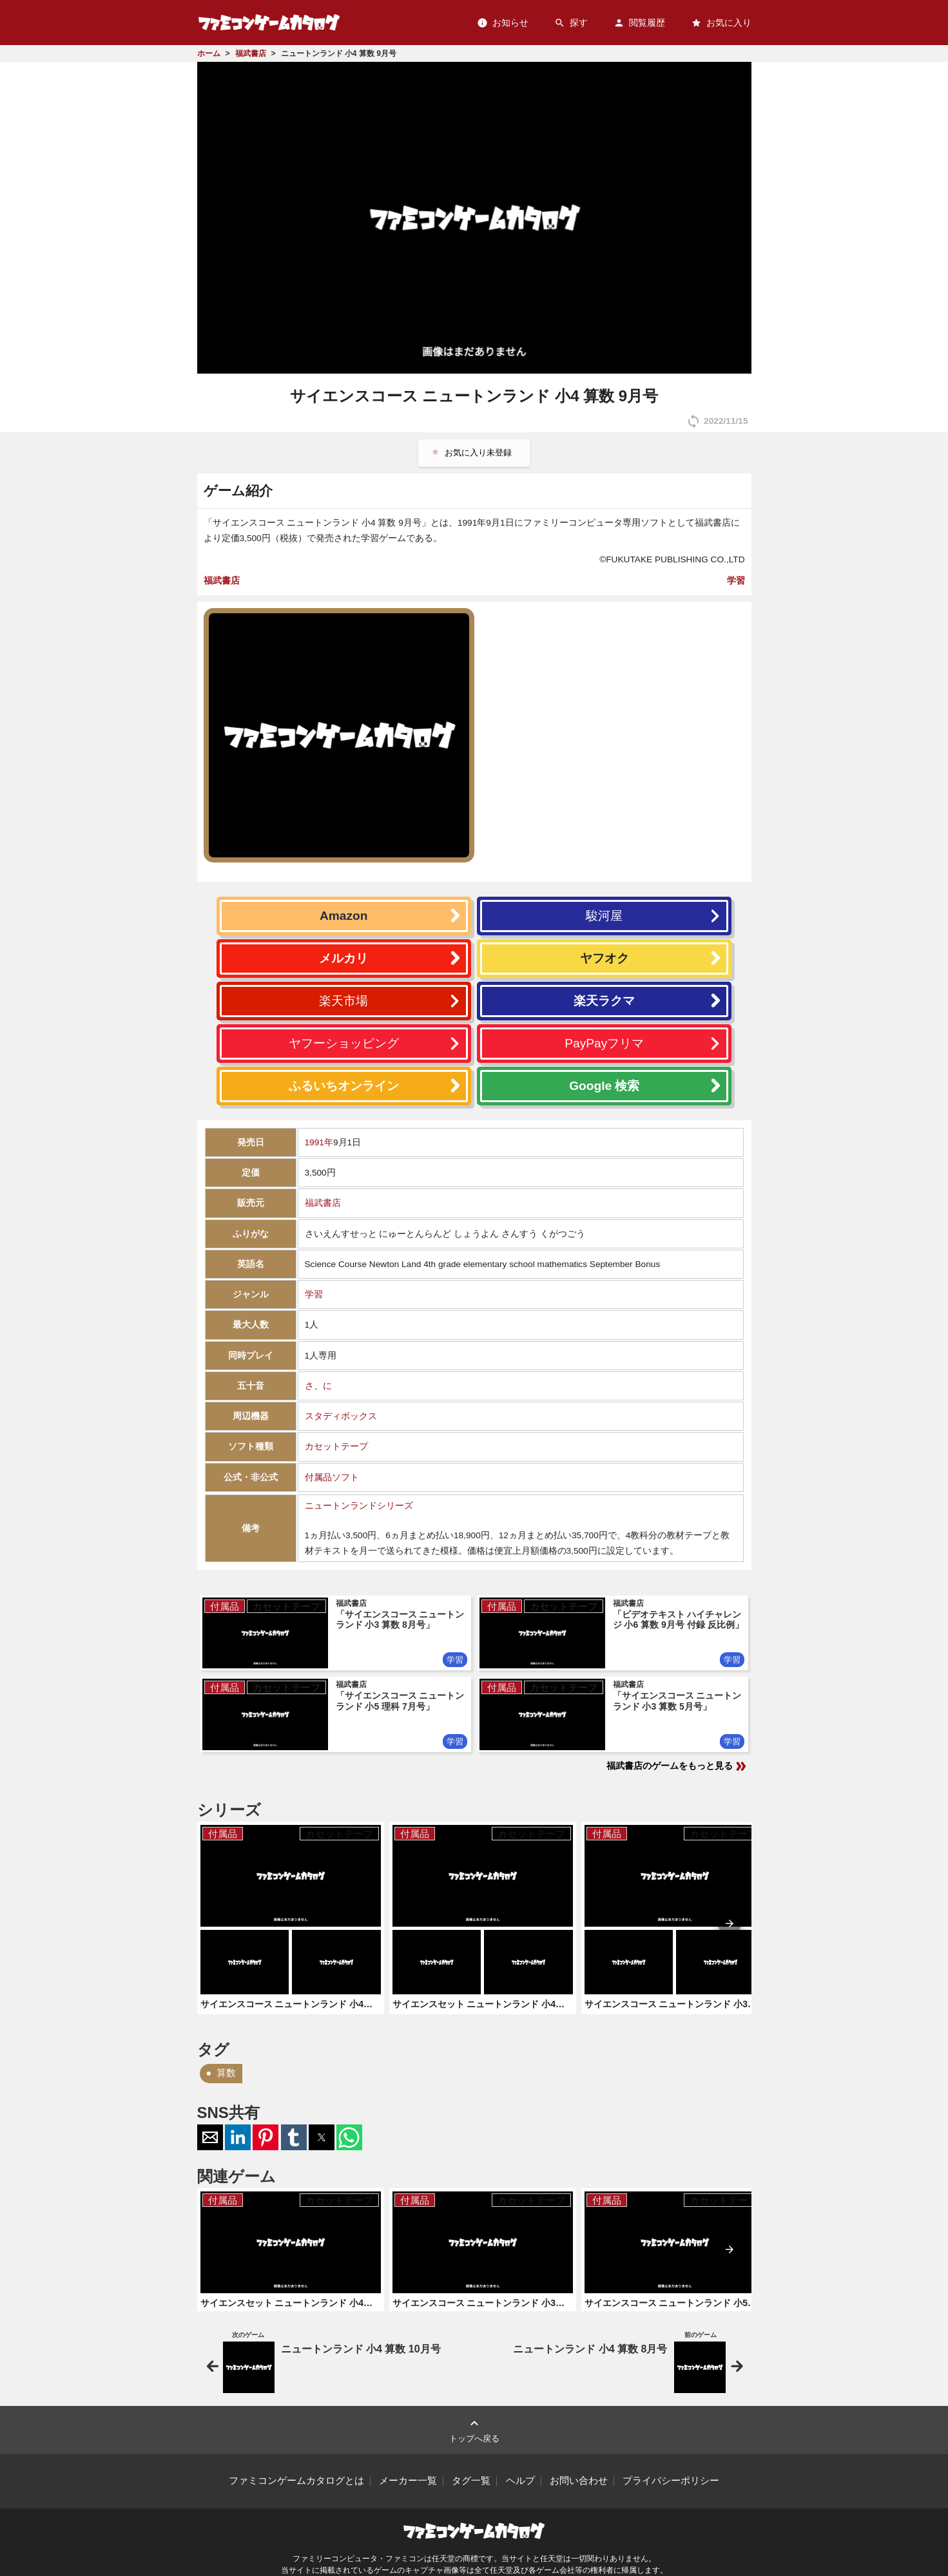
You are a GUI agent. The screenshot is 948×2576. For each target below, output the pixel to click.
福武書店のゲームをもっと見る (677, 1766)
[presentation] (729, 1923)
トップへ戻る (474, 2429)
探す (571, 22)
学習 (736, 580)
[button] (210, 2137)
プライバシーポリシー (671, 2481)
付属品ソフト (332, 1477)
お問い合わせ (579, 2481)
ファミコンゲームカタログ (269, 22)
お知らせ (502, 22)
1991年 (319, 1142)
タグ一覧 (471, 2481)
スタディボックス (341, 1416)
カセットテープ (336, 1446)
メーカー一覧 (408, 2481)
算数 (226, 2073)
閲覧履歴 (639, 22)
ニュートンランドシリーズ (359, 1506)
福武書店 (222, 580)
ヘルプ (520, 2481)
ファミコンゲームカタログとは (296, 2481)
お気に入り (721, 22)
